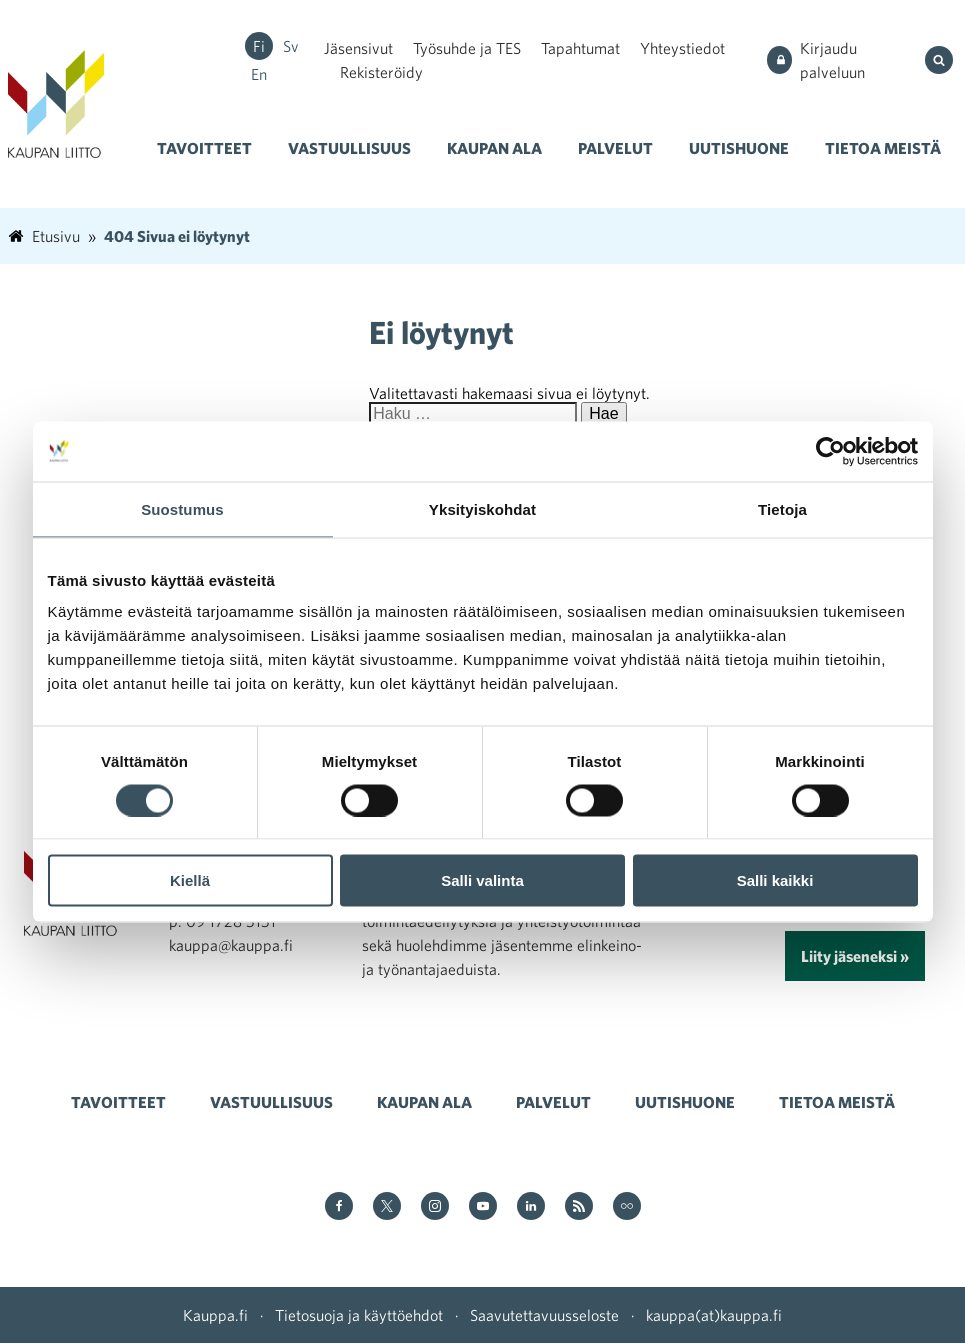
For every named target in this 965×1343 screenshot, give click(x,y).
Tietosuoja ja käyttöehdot (359, 1315)
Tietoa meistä (883, 148)
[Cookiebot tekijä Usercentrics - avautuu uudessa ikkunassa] (830, 451)
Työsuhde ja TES (467, 48)
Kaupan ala (494, 148)
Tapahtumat (580, 48)
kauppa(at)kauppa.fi (714, 1315)
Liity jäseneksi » (855, 956)
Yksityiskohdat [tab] (482, 508)
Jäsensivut (358, 48)
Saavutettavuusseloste (544, 1315)
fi (259, 46)
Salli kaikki (775, 880)
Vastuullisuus (349, 148)
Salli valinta (482, 880)
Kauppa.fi (215, 1315)
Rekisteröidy (381, 72)
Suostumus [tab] (182, 508)
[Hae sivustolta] (941, 60)
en (259, 74)
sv (291, 46)
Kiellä (190, 880)
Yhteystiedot (682, 48)
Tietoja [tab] (782, 508)
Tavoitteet (204, 148)
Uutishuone (739, 148)
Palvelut (615, 148)
